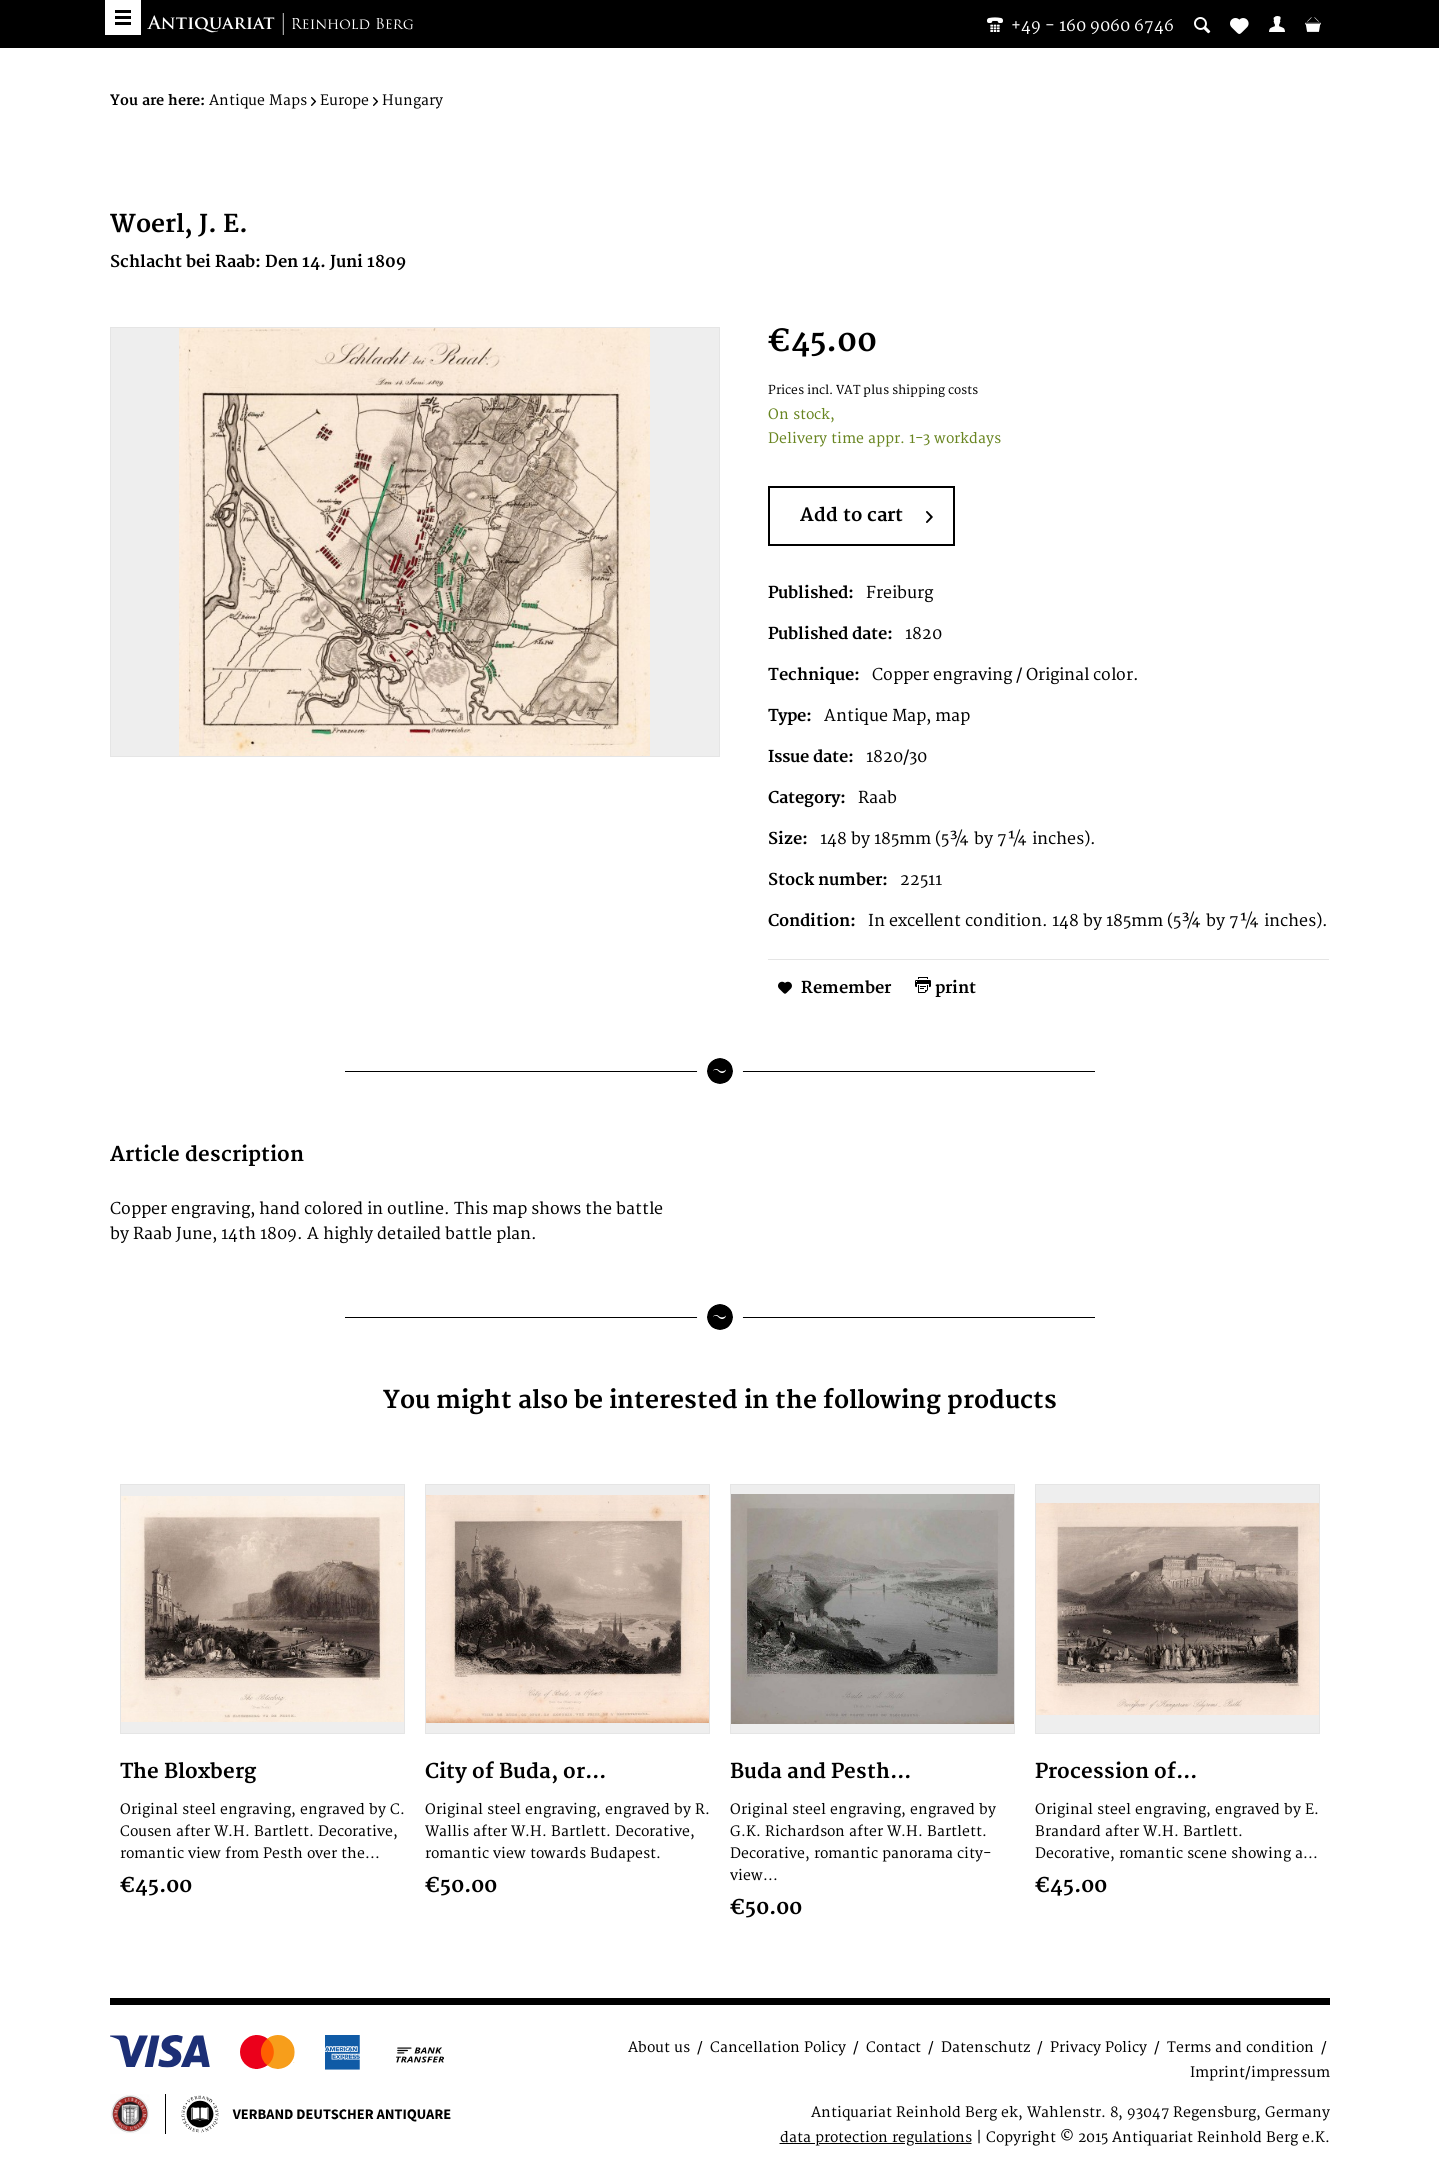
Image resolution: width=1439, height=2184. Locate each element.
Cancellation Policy (778, 2047)
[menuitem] (1277, 24)
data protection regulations (876, 2137)
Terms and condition (1240, 2047)
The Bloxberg (188, 1771)
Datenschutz (985, 2047)
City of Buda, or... (515, 1771)
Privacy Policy (1098, 2047)
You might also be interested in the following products (720, 1400)
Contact (893, 2047)
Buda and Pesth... (820, 1771)
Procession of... (1116, 1771)
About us (659, 2047)
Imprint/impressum (1260, 2072)
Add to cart (866, 517)
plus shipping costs (920, 390)
